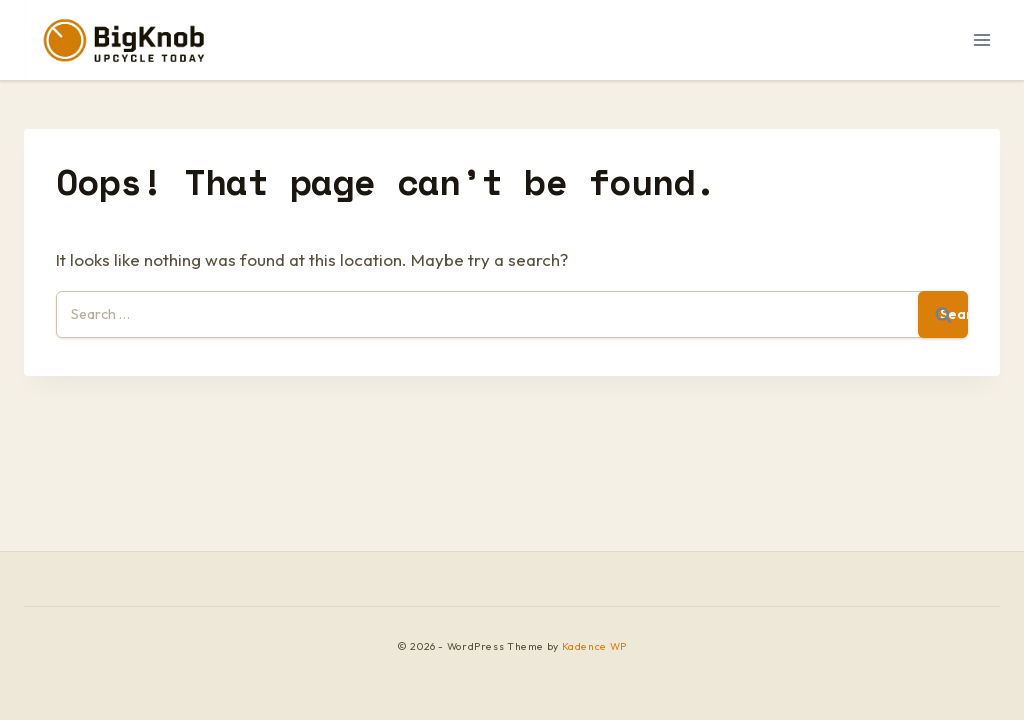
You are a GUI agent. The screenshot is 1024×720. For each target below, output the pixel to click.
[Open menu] (981, 39)
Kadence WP (594, 646)
